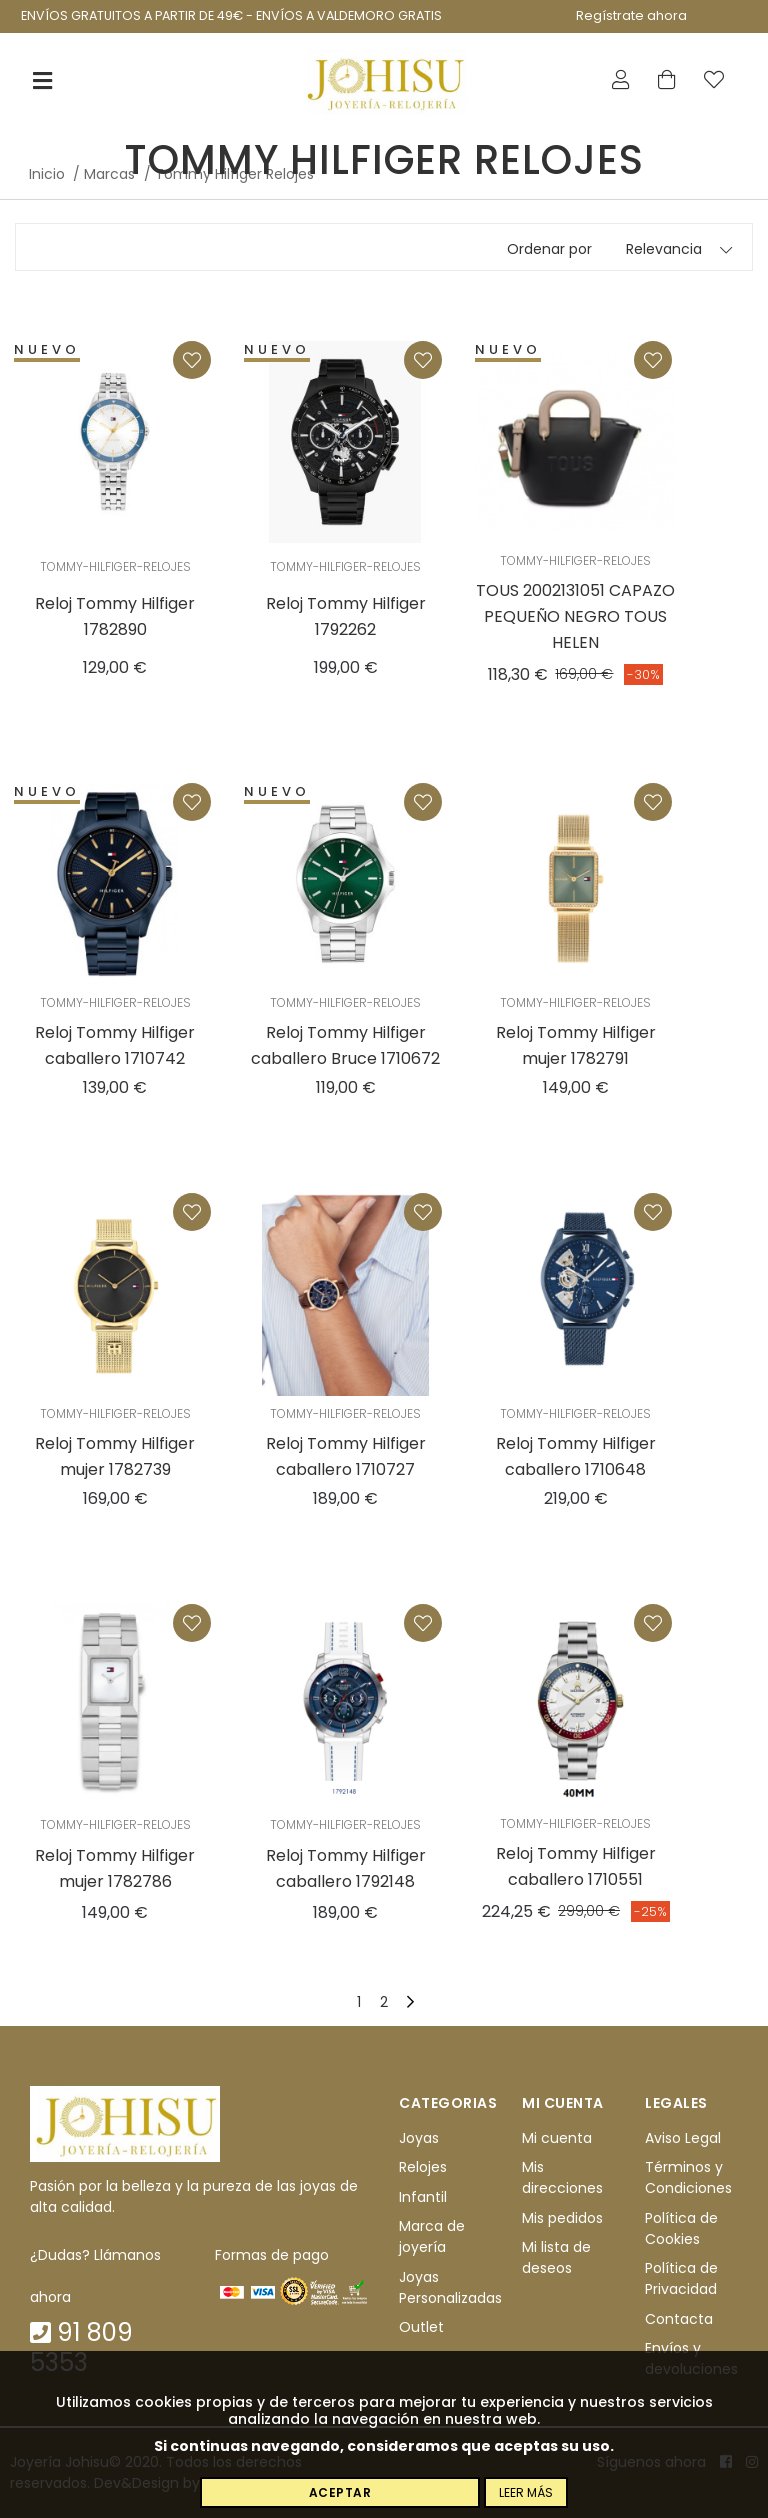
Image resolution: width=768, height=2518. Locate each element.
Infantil (423, 2197)
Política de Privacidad (681, 2278)
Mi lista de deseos (556, 2257)
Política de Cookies (681, 2228)
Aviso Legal (683, 2138)
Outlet (421, 2327)
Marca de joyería (432, 2236)
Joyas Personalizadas (450, 2287)
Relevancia (664, 249)
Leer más (526, 2492)
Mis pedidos (562, 2218)
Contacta (679, 2319)
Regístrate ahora (631, 15)
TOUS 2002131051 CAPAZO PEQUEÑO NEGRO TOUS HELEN (575, 616)
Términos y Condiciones (688, 2178)
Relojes (423, 2168)
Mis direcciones (562, 2178)
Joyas (419, 2138)
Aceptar (340, 2492)
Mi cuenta (557, 2138)
